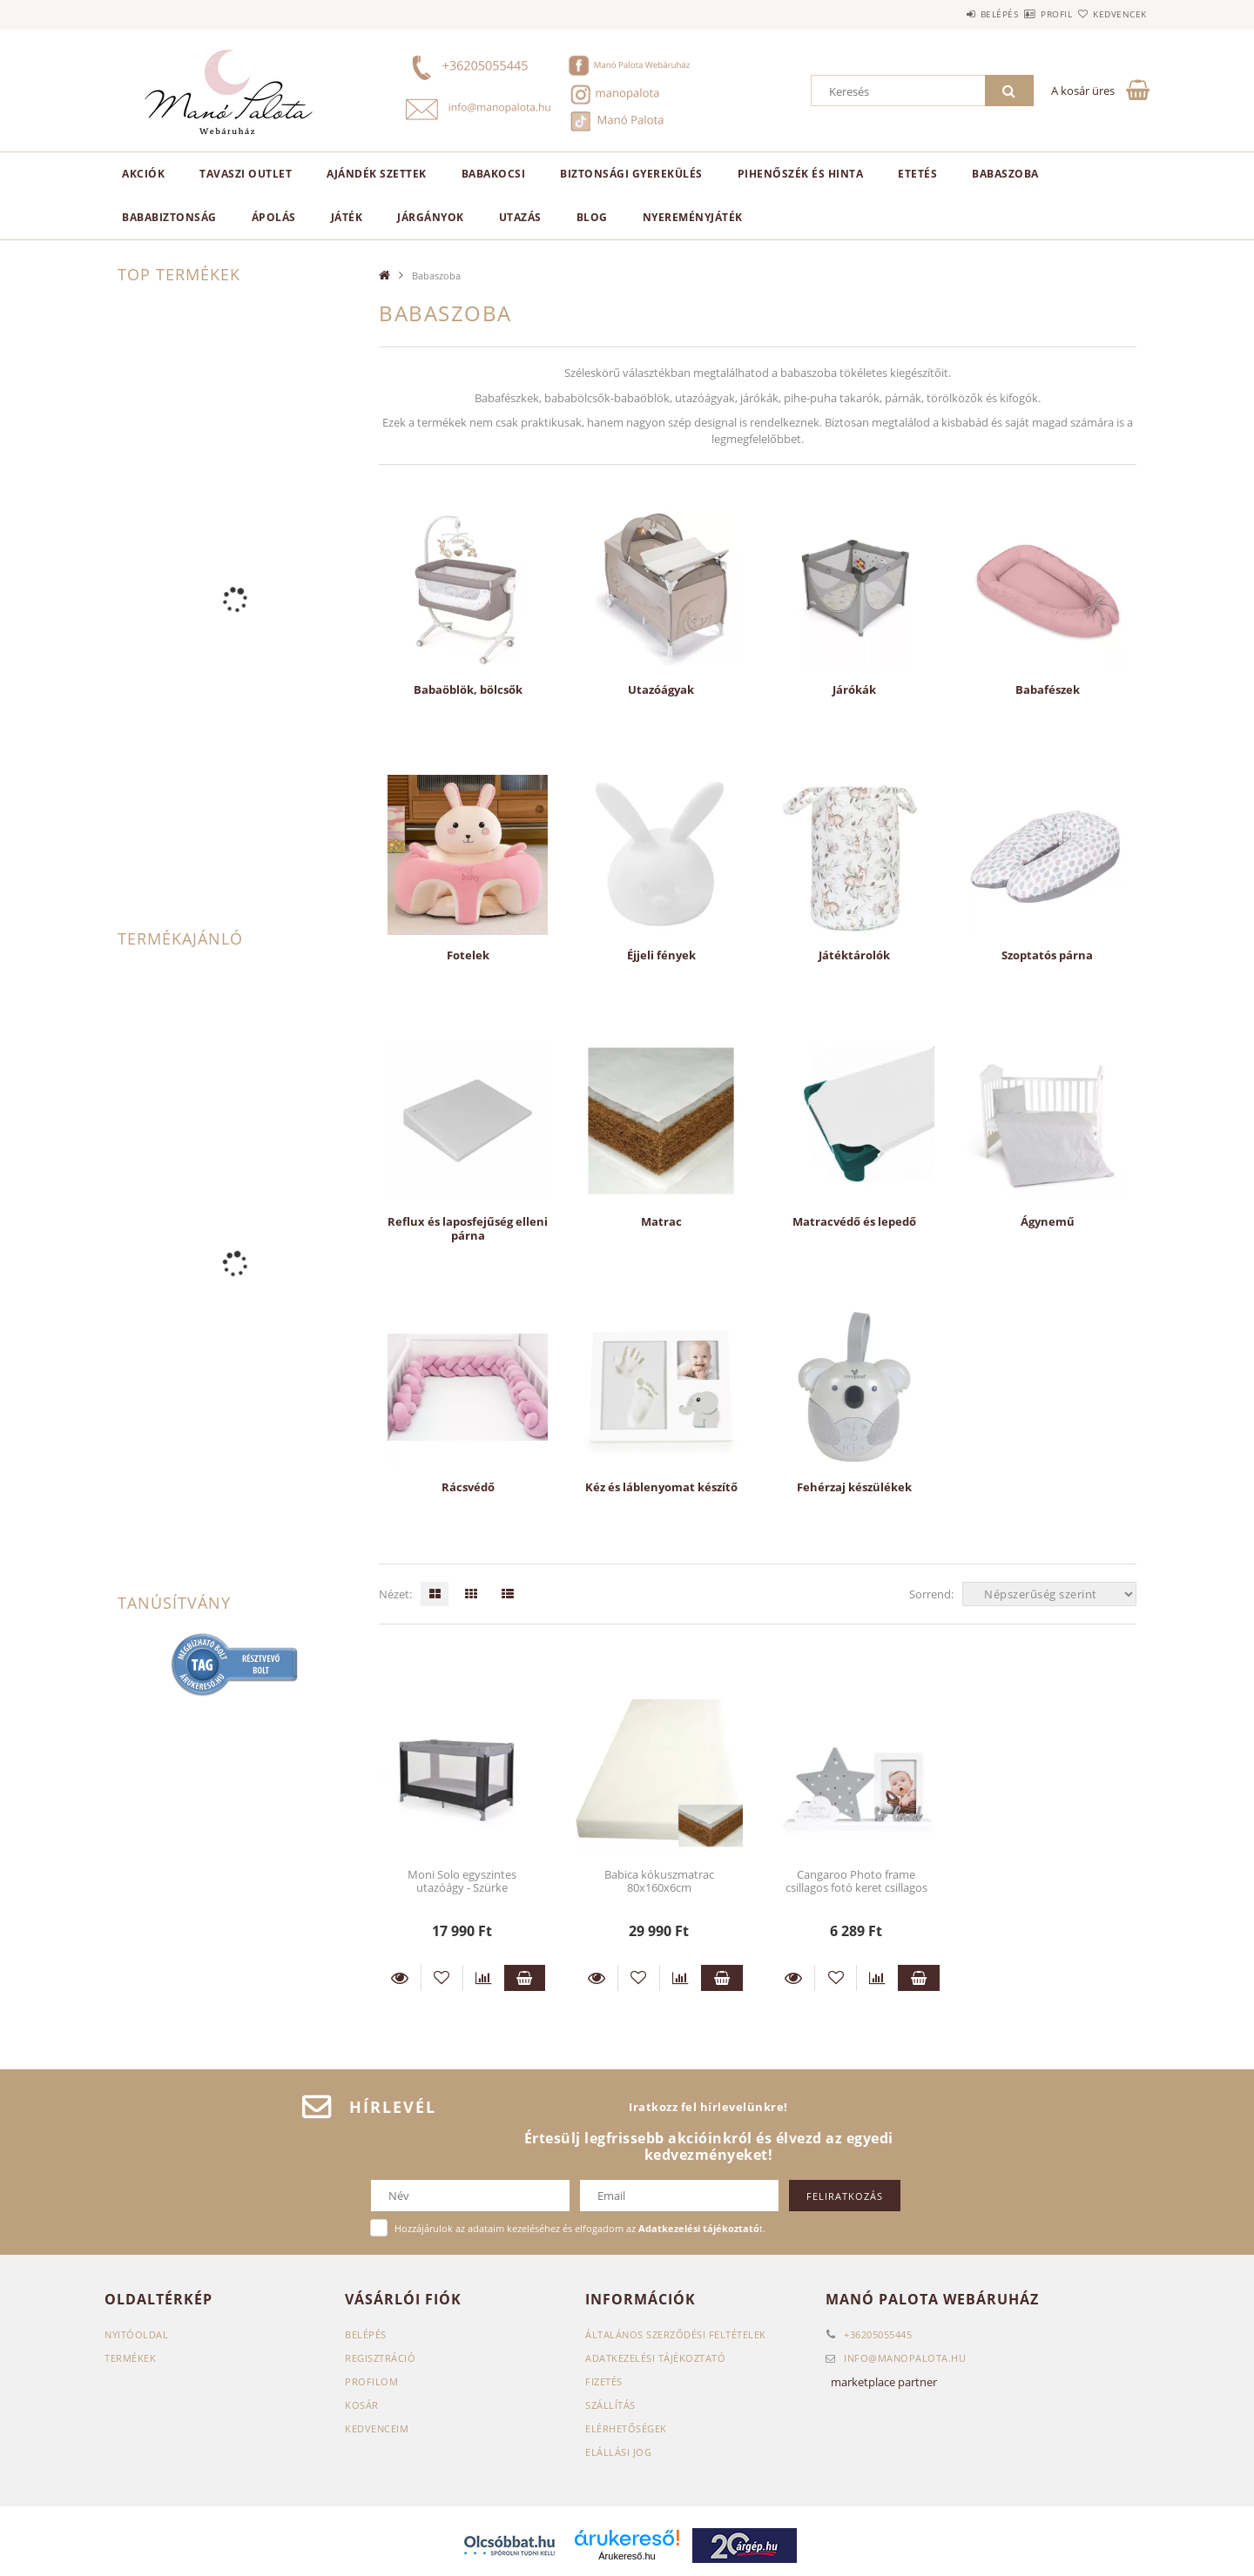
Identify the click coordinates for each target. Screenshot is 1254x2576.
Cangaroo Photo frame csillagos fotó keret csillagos (856, 1880)
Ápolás (274, 217)
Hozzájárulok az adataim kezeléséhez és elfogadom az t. (579, 2228)
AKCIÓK (143, 173)
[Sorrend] (1049, 1594)
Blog (592, 217)
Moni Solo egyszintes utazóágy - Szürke (462, 1880)
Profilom (371, 2381)
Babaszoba (1005, 173)
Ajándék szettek (377, 173)
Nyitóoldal (136, 2334)
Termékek (130, 2357)
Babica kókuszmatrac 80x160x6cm (659, 1880)
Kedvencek (1110, 14)
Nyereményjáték (693, 217)
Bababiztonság (169, 217)
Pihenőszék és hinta (801, 173)
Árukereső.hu (626, 2556)
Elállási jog (618, 2451)
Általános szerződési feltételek (675, 2334)
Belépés (948, 14)
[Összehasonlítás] (483, 1978)
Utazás (520, 217)
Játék (347, 217)
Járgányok (430, 217)
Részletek (400, 1978)
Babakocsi (494, 173)
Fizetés (604, 2381)
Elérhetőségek (626, 2428)
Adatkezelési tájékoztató (655, 2357)
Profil (1026, 14)
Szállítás (610, 2404)
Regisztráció (380, 2357)
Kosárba (525, 1978)
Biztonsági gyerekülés (631, 173)
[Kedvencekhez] (441, 1978)
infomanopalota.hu (905, 2357)
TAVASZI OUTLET (245, 173)
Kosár (362, 2404)
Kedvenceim (376, 2428)
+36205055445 (878, 2334)
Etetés (917, 173)
